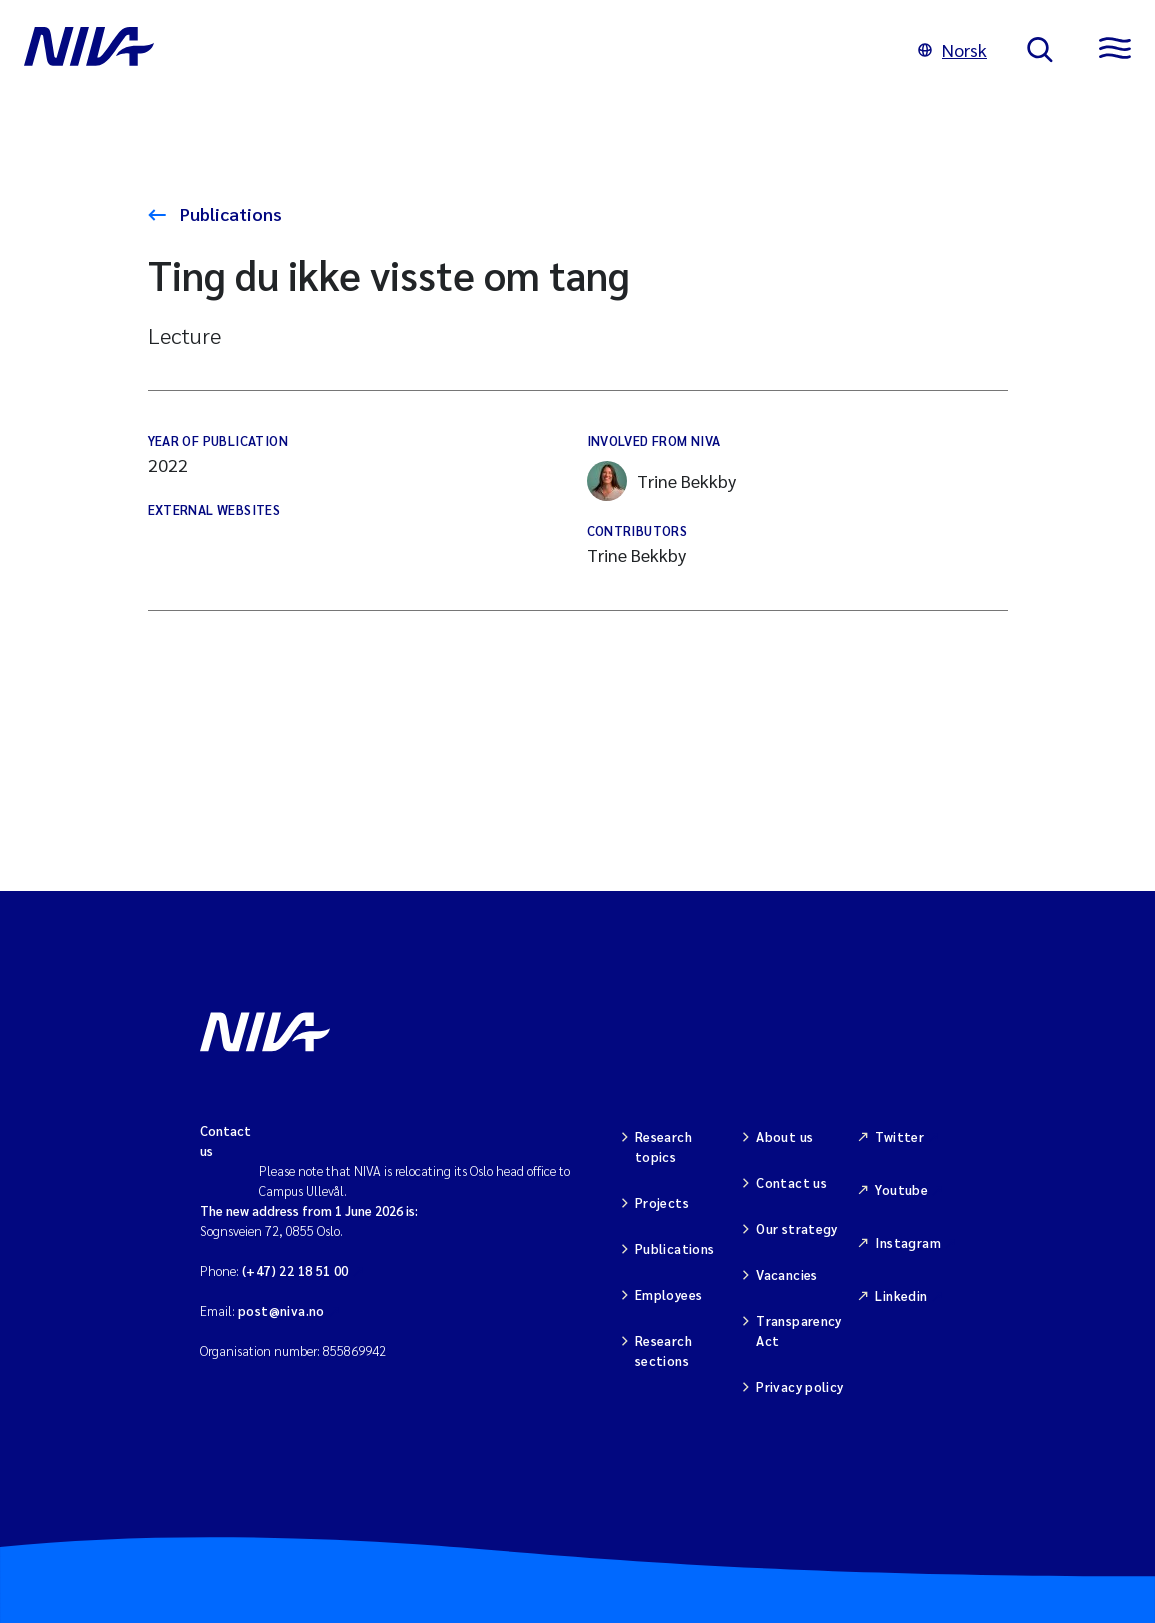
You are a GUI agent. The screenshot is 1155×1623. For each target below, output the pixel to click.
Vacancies (787, 1274)
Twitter (899, 1136)
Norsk (952, 49)
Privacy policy (799, 1386)
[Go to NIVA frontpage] (451, 50)
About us (784, 1136)
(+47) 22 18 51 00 (295, 1270)
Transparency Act (799, 1330)
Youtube (901, 1189)
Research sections (663, 1350)
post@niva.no (281, 1310)
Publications (229, 213)
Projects (662, 1202)
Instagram (908, 1242)
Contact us (791, 1182)
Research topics (663, 1146)
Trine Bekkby (661, 481)
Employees (669, 1294)
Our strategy (797, 1228)
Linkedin (901, 1295)
